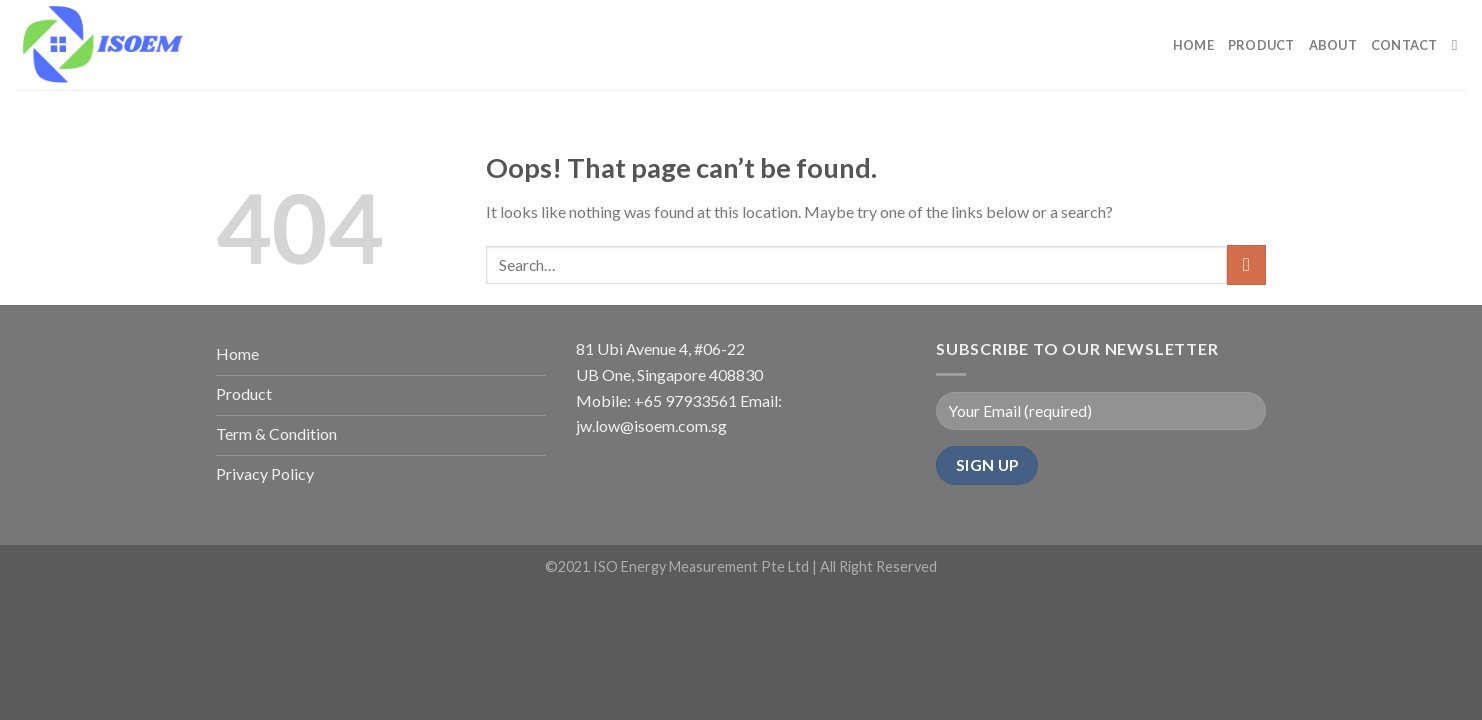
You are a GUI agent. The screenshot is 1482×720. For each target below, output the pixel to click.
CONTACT (1404, 45)
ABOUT (1333, 45)
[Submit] (1246, 264)
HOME (1193, 45)
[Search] (1459, 45)
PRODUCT (1261, 45)
